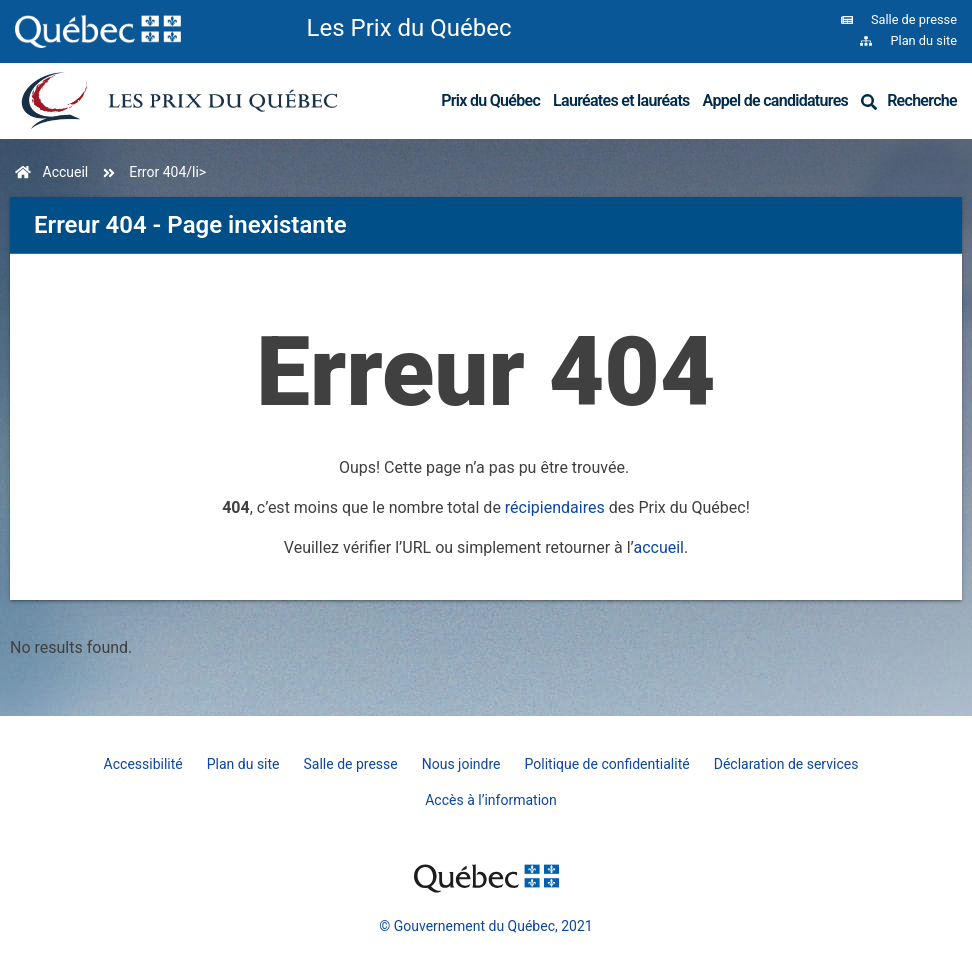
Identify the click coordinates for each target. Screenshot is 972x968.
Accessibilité (143, 764)
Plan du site (243, 764)
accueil (658, 547)
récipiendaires (555, 507)
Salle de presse (351, 764)
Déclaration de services (786, 764)
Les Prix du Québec (409, 28)
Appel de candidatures (776, 100)
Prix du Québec (490, 100)
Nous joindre (461, 764)
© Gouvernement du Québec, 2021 (485, 926)
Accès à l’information (491, 800)
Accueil (66, 172)
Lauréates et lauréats (621, 100)
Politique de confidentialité (607, 764)
